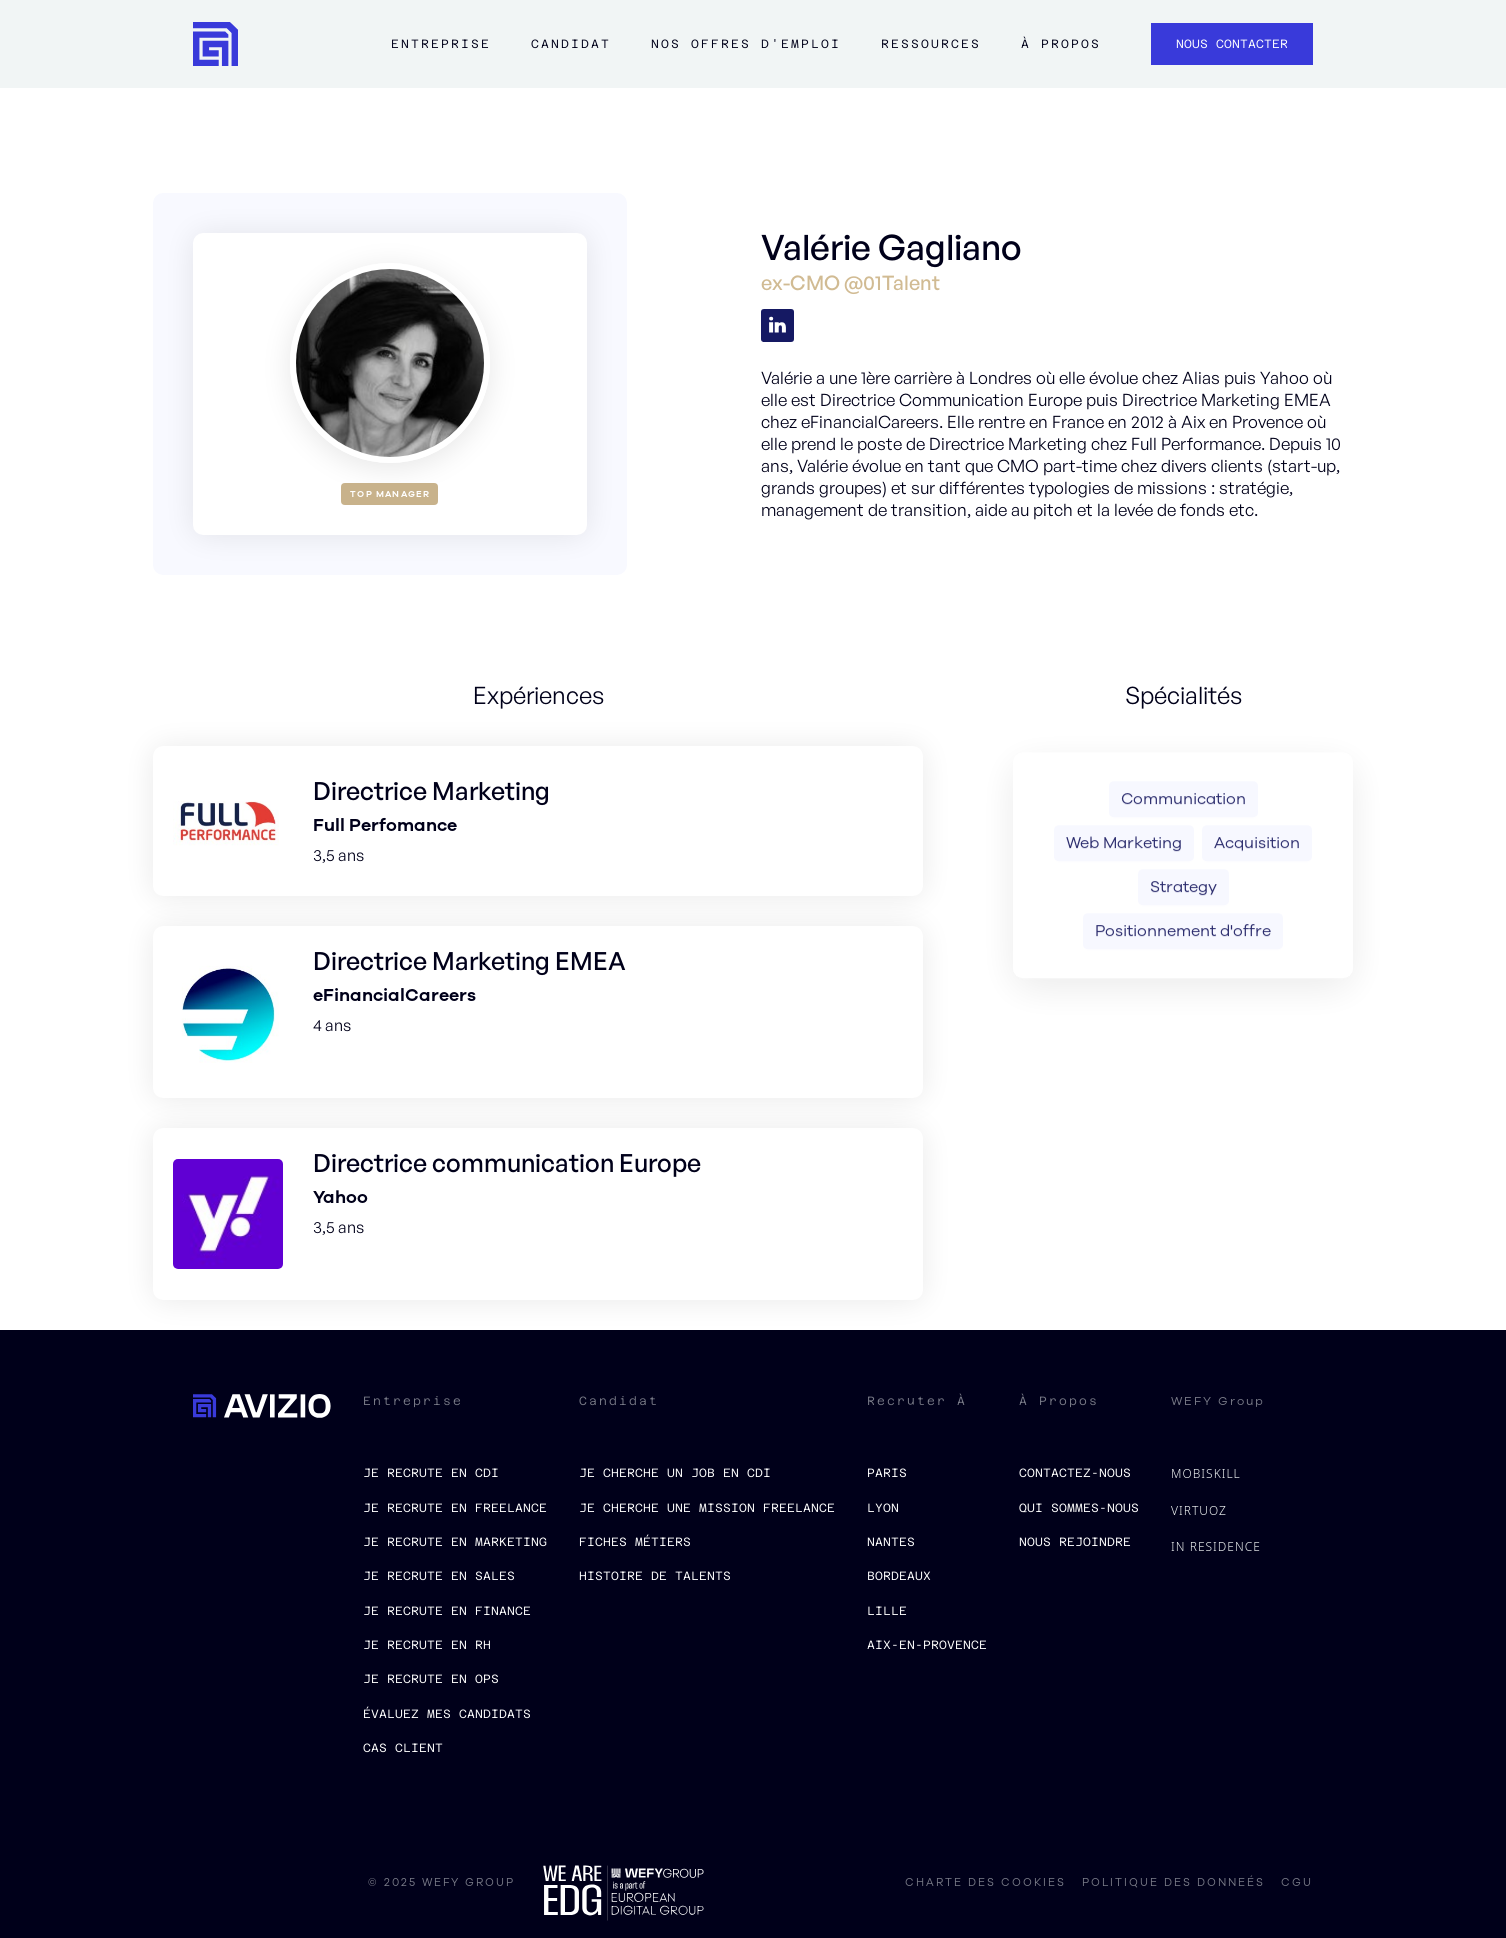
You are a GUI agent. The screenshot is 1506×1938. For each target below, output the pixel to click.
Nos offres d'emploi (746, 44)
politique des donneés (1173, 1883)
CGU (1297, 1883)
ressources (931, 44)
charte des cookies (985, 1883)
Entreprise (441, 44)
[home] (215, 44)
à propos (1061, 44)
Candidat (571, 44)
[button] (441, 54)
